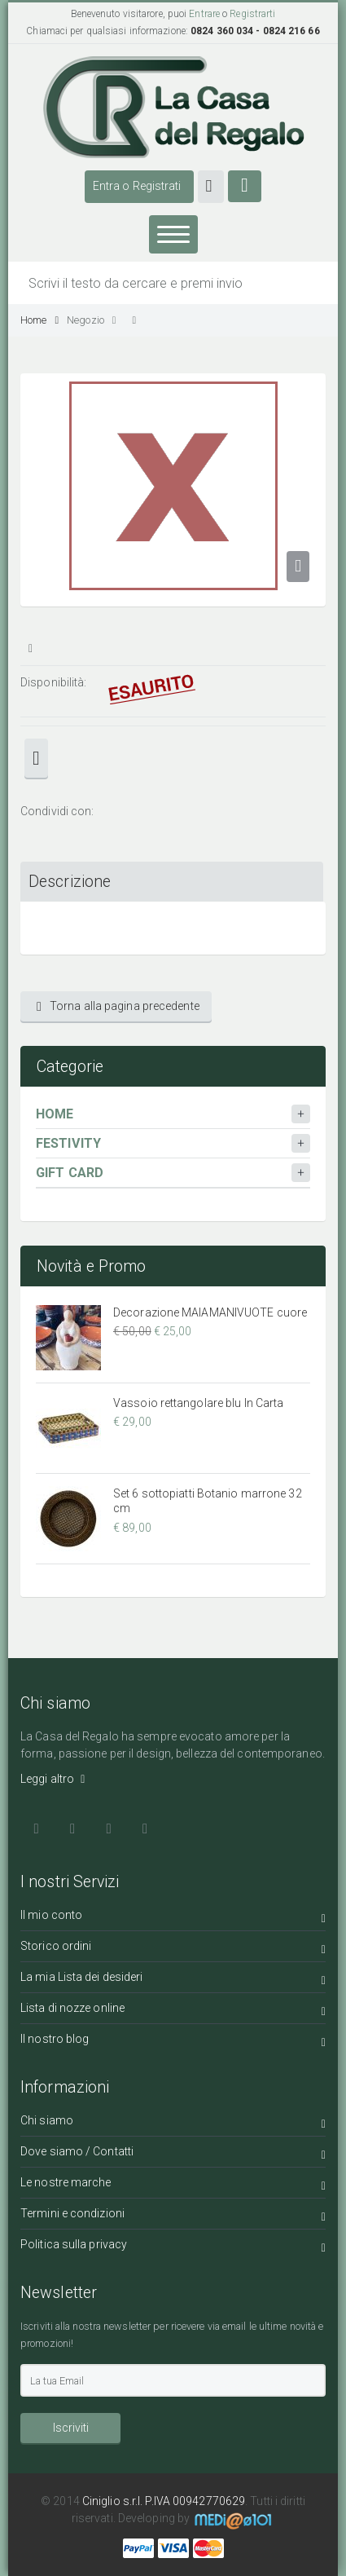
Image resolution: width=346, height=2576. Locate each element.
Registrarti (252, 14)
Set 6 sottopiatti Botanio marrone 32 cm (207, 1501)
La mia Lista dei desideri (173, 1979)
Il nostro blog (173, 2041)
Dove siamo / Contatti (173, 2154)
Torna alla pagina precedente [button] (118, 1006)
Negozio (91, 320)
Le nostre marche (173, 2185)
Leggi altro (52, 1778)
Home (39, 320)
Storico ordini (173, 1948)
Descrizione (69, 881)
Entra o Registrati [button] (137, 185)
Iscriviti (71, 2427)
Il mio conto (173, 1917)
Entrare (204, 14)
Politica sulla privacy (173, 2247)
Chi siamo (173, 2123)
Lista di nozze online (173, 2010)
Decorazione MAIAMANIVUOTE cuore (210, 1312)
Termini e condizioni (173, 2216)
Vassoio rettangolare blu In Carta (198, 1402)
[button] (211, 186)
